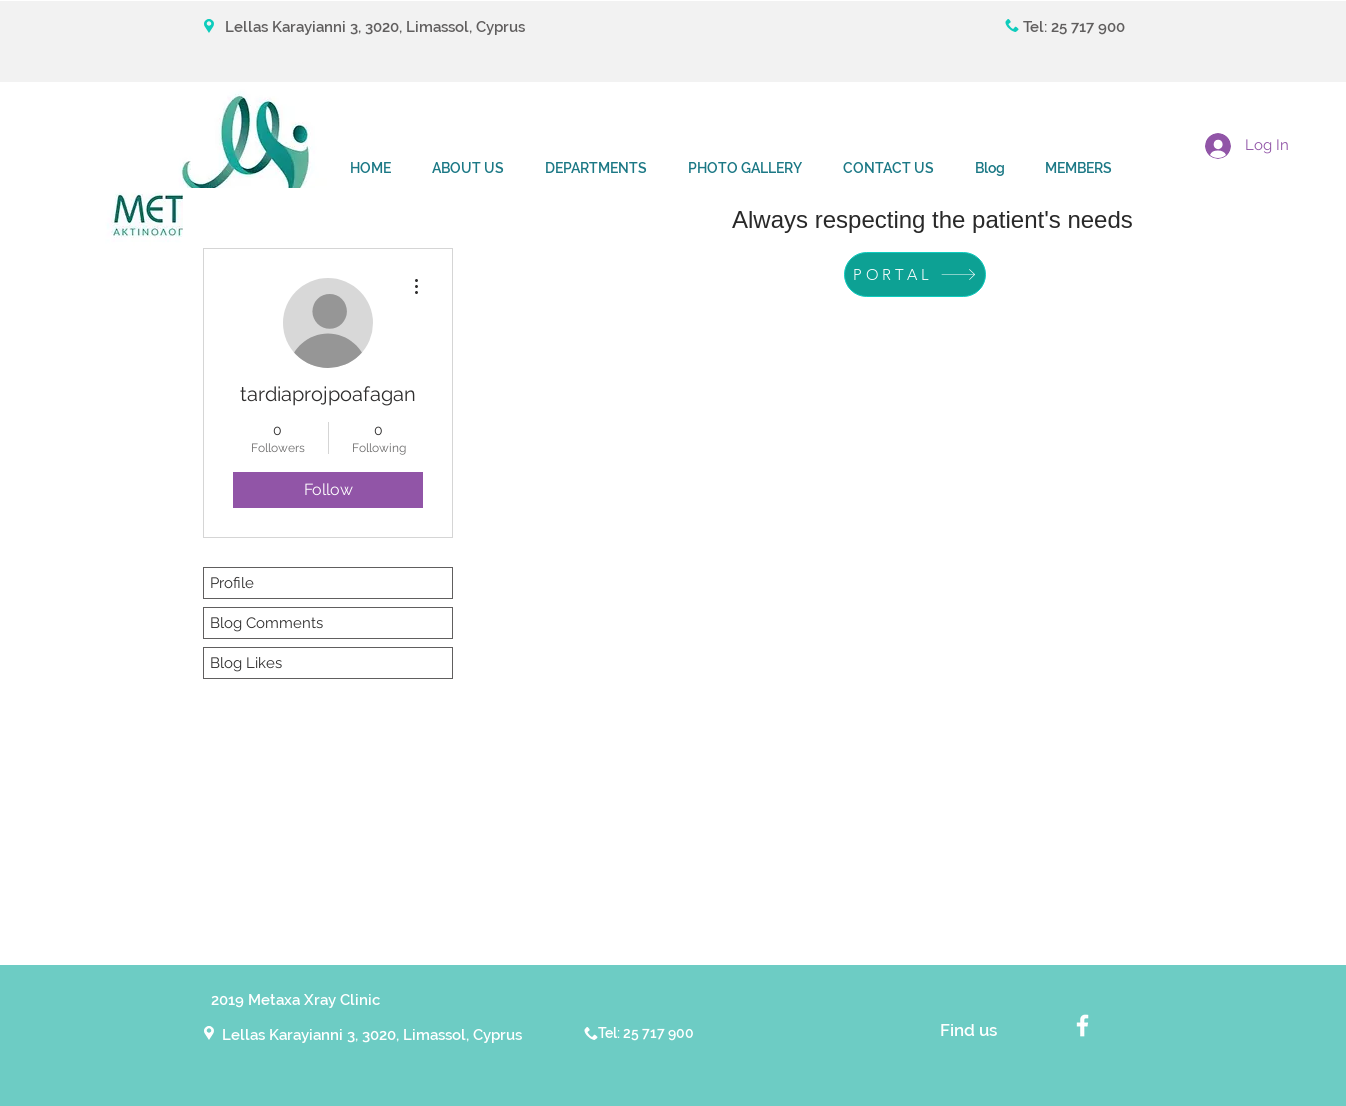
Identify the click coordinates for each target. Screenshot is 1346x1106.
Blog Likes (246, 663)
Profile (232, 583)
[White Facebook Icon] (1082, 1025)
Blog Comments (266, 623)
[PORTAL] (915, 274)
